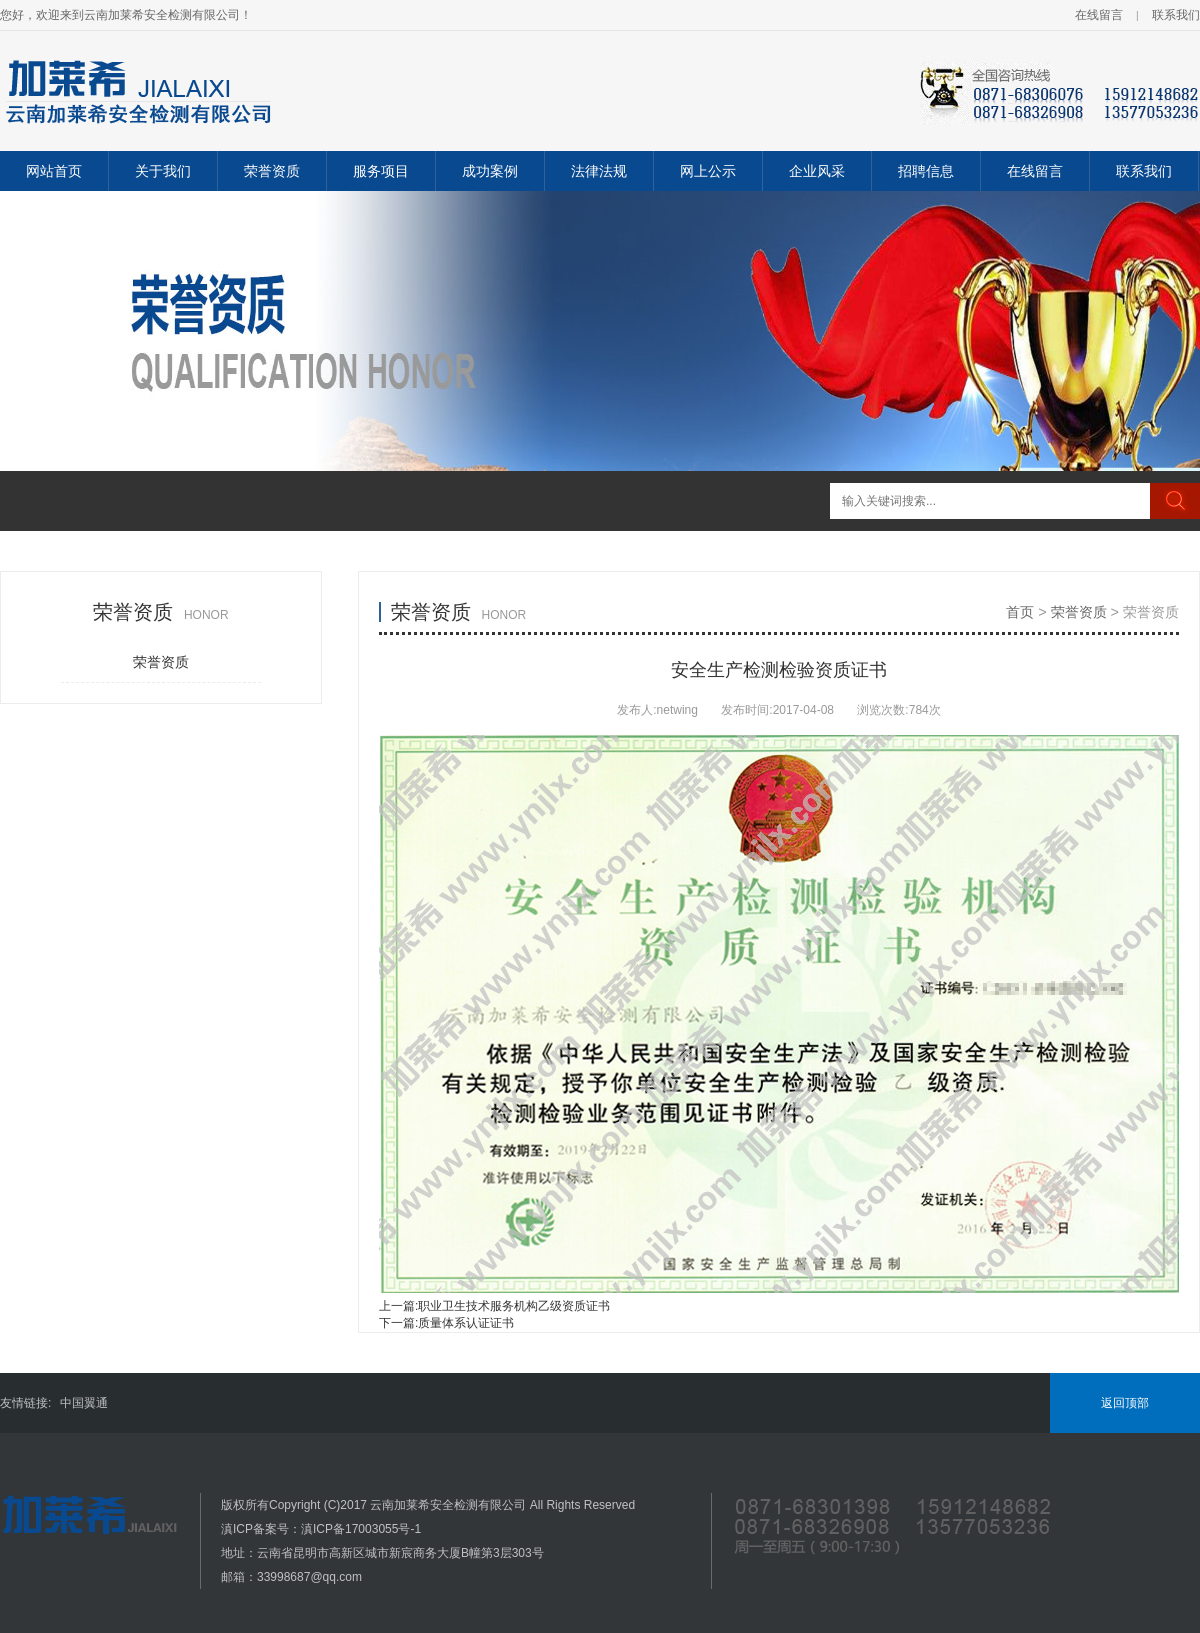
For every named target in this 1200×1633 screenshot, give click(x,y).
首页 (1020, 612)
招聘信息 (926, 171)
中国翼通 (84, 1403)
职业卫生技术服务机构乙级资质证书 (514, 1306)
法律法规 (599, 171)
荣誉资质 (272, 171)
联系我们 (1176, 15)
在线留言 (1099, 15)
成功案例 (490, 171)
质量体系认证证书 (466, 1323)
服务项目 (381, 171)
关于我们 (163, 171)
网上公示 (708, 171)
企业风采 (817, 171)
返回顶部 (1125, 1403)
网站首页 (54, 171)
